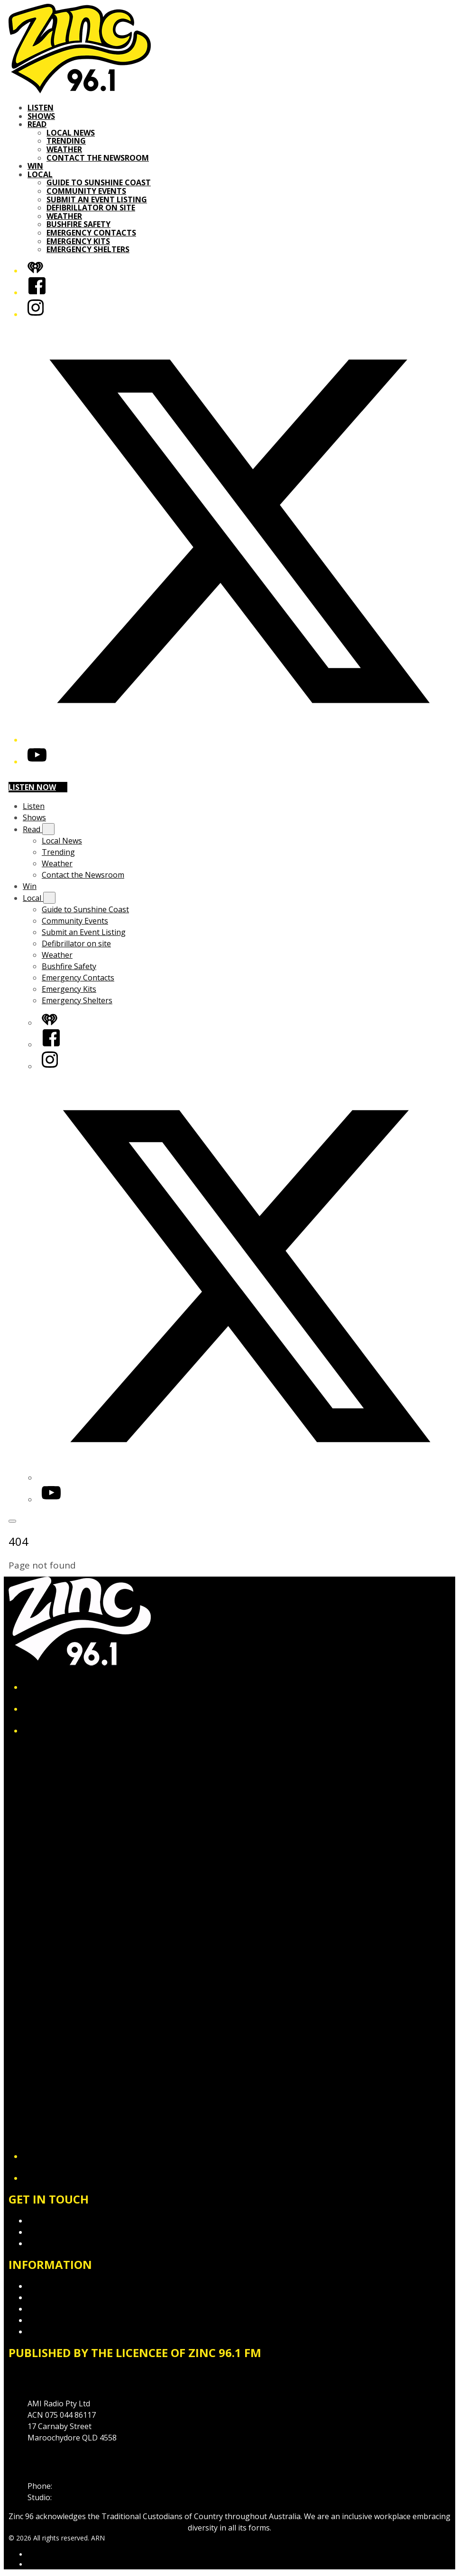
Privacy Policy (51, 2286)
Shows (41, 116)
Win (35, 166)
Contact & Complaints (66, 2220)
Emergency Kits (78, 241)
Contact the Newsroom (97, 158)
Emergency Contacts (91, 232)
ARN (34, 2554)
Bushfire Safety (78, 224)
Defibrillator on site (90, 207)
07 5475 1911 (77, 2486)
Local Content (52, 2331)
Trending (66, 141)
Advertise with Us (58, 2232)
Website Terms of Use (67, 2320)
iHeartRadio (46, 2564)
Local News (70, 132)
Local (40, 174)
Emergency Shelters (87, 249)
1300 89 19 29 (78, 2497)
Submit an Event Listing (96, 199)
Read (37, 124)
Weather (64, 149)
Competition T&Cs (60, 2297)
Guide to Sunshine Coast (98, 182)
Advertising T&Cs (58, 2309)
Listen (41, 107)
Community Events (86, 191)
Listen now (38, 787)
